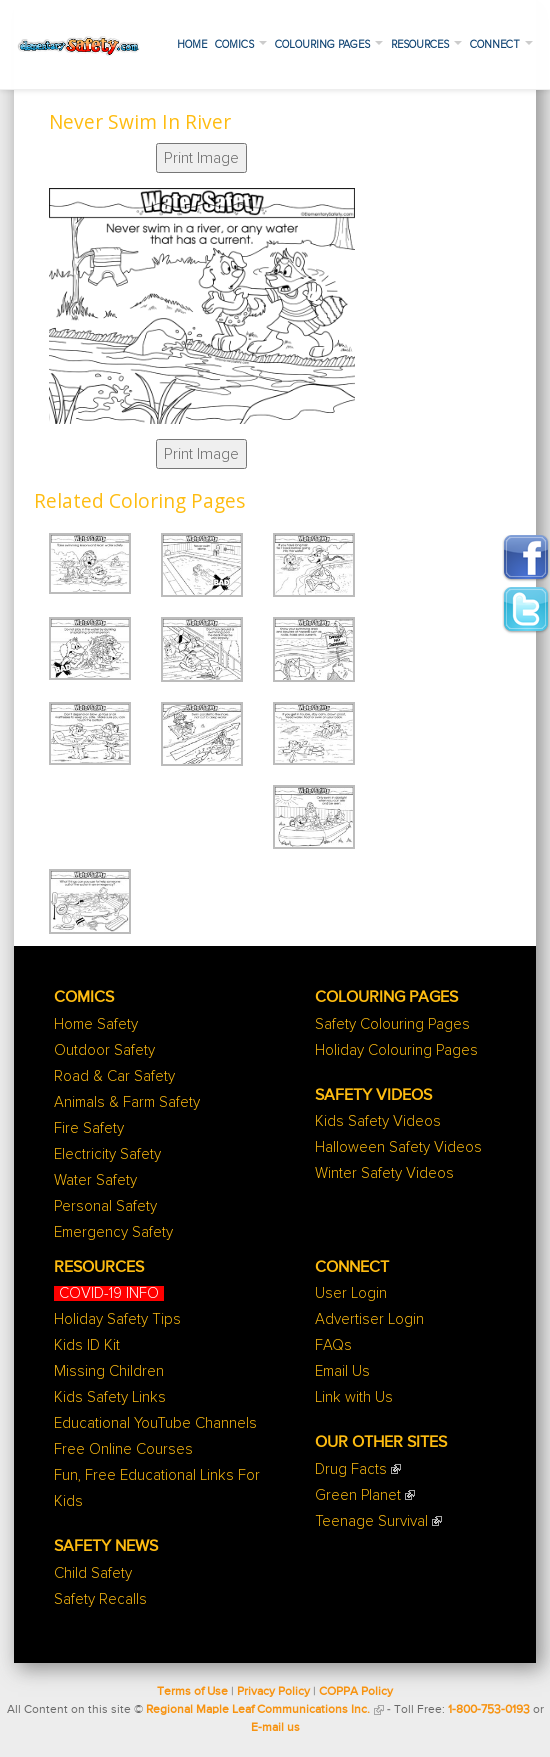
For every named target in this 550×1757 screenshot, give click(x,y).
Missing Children (109, 1371)
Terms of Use (192, 1692)
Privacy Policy (273, 1692)
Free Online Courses (123, 1449)
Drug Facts (351, 1469)
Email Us (342, 1371)
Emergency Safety (113, 1232)
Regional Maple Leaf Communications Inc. (258, 1710)
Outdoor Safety (104, 1050)
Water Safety (95, 1180)
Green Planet (358, 1495)
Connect (501, 44)
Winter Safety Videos (384, 1173)
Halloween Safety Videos (398, 1147)
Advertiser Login (369, 1319)
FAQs (333, 1345)
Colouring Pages (329, 44)
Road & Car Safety (114, 1076)
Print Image (201, 158)
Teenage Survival (371, 1521)
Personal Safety (105, 1206)
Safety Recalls (100, 1599)
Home (192, 44)
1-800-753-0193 (489, 1710)
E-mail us (275, 1728)
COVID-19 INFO (109, 1293)
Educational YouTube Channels (155, 1423)
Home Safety (96, 1024)
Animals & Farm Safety (127, 1102)
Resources (426, 44)
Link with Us (354, 1397)
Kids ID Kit (87, 1345)
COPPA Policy (356, 1692)
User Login (351, 1293)
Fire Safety (89, 1128)
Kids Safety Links (110, 1397)
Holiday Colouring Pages (396, 1050)
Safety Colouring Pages (392, 1024)
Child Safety (93, 1573)
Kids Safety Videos (378, 1121)
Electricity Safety (107, 1154)
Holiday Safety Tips (117, 1319)
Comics (241, 44)
